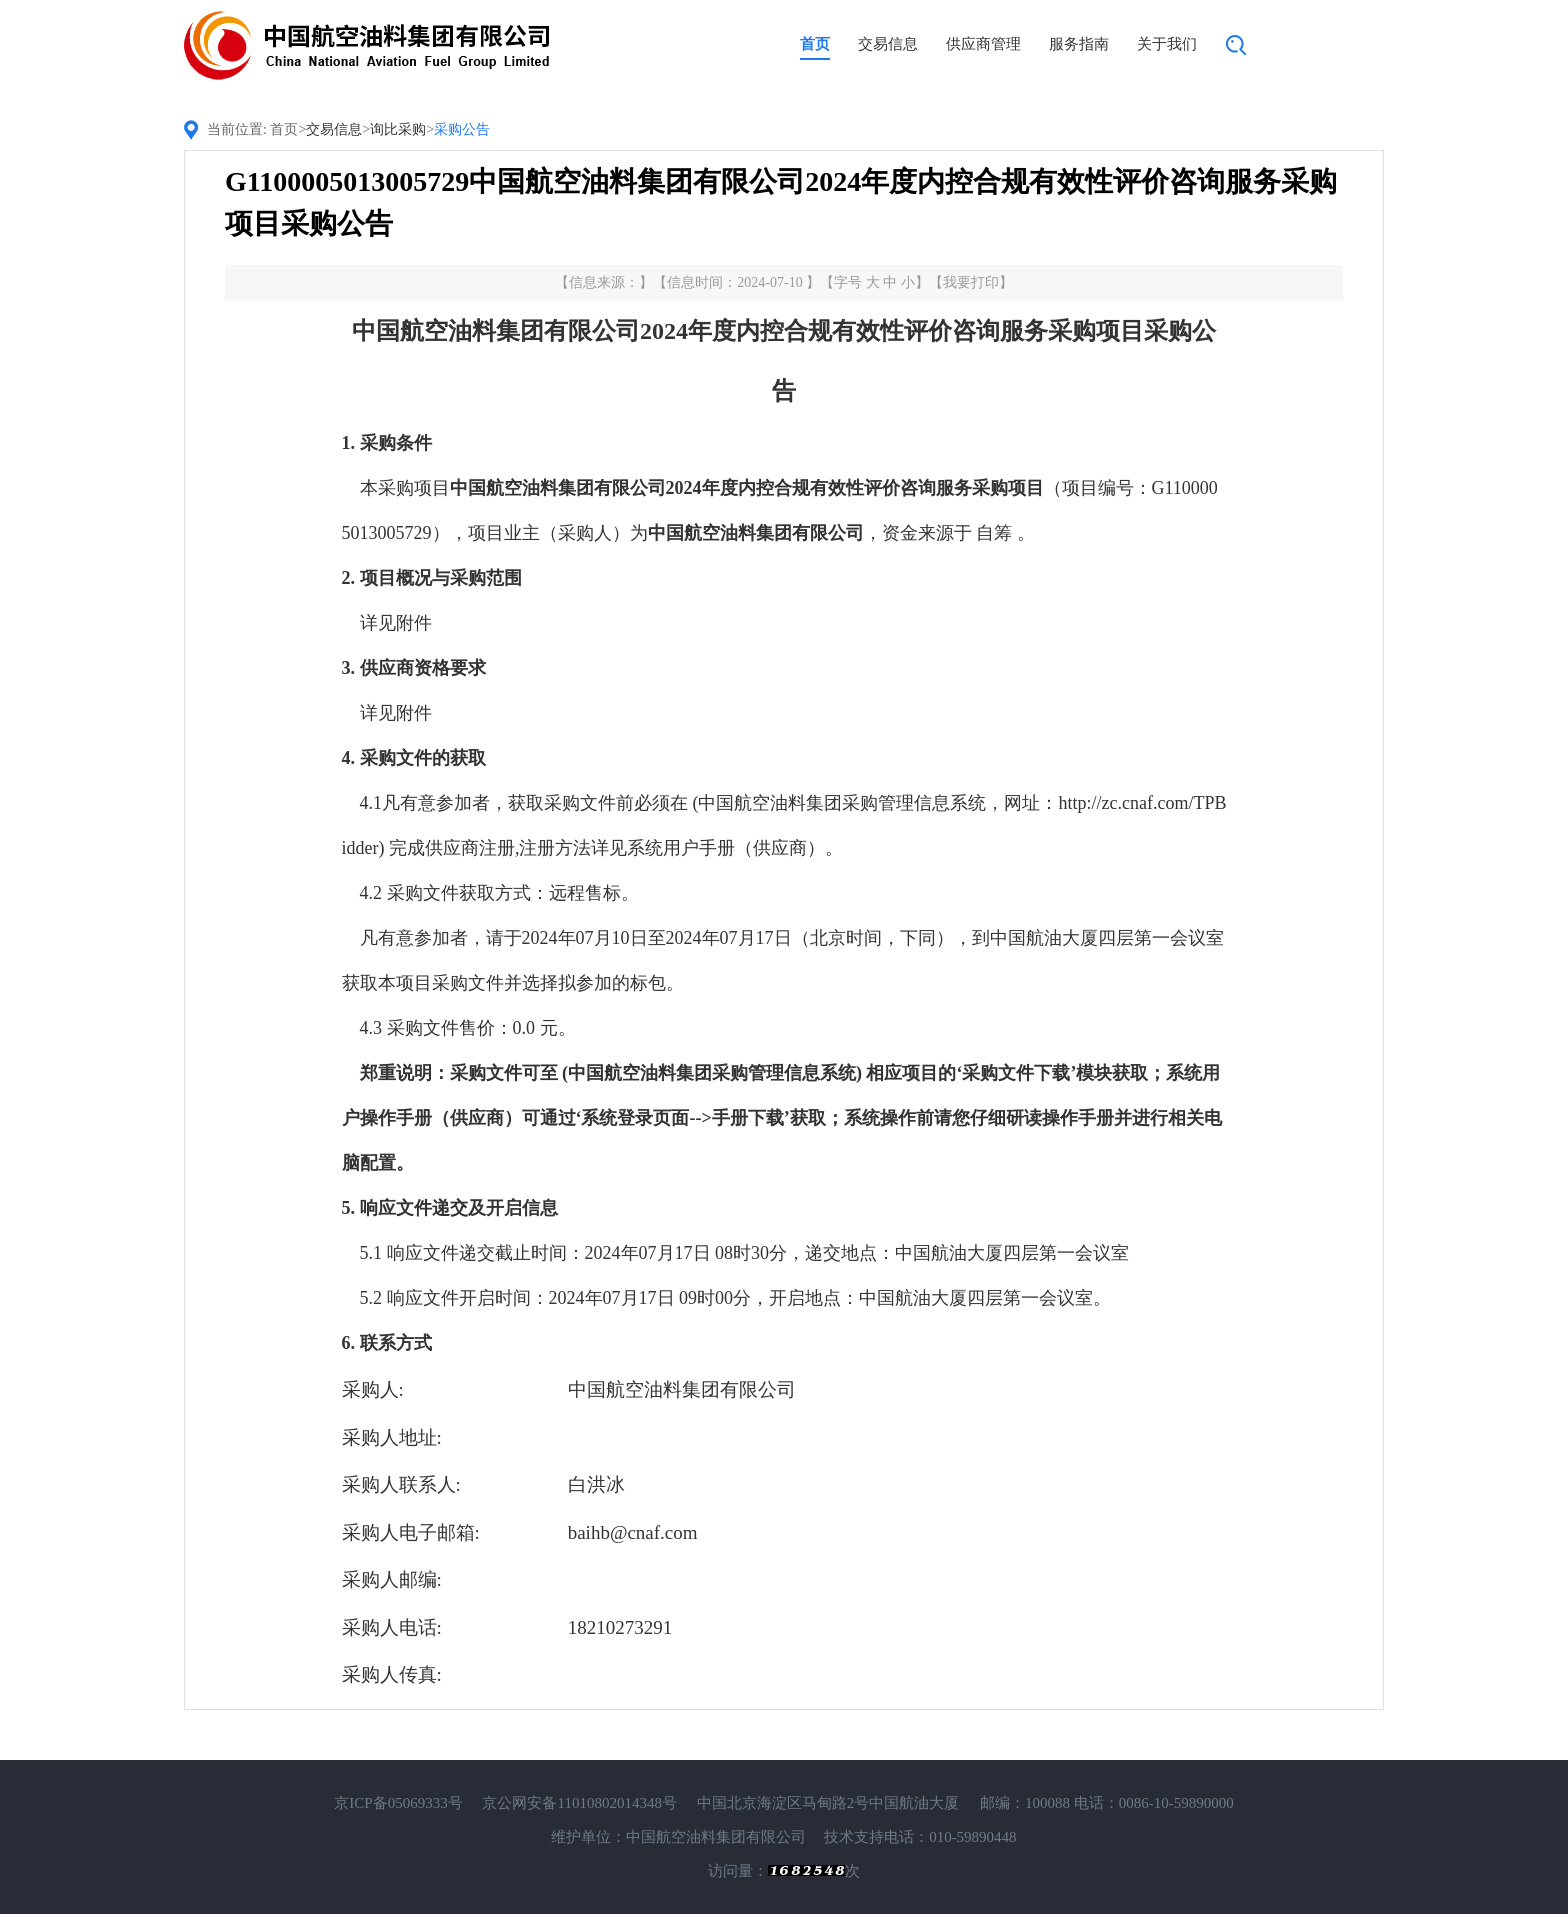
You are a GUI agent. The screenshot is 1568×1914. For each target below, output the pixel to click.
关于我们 (1167, 44)
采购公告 (462, 129)
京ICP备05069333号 (398, 1803)
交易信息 (888, 44)
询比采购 (398, 129)
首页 (815, 44)
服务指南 (1079, 44)
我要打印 (971, 282)
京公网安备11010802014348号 (579, 1803)
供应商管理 (983, 44)
